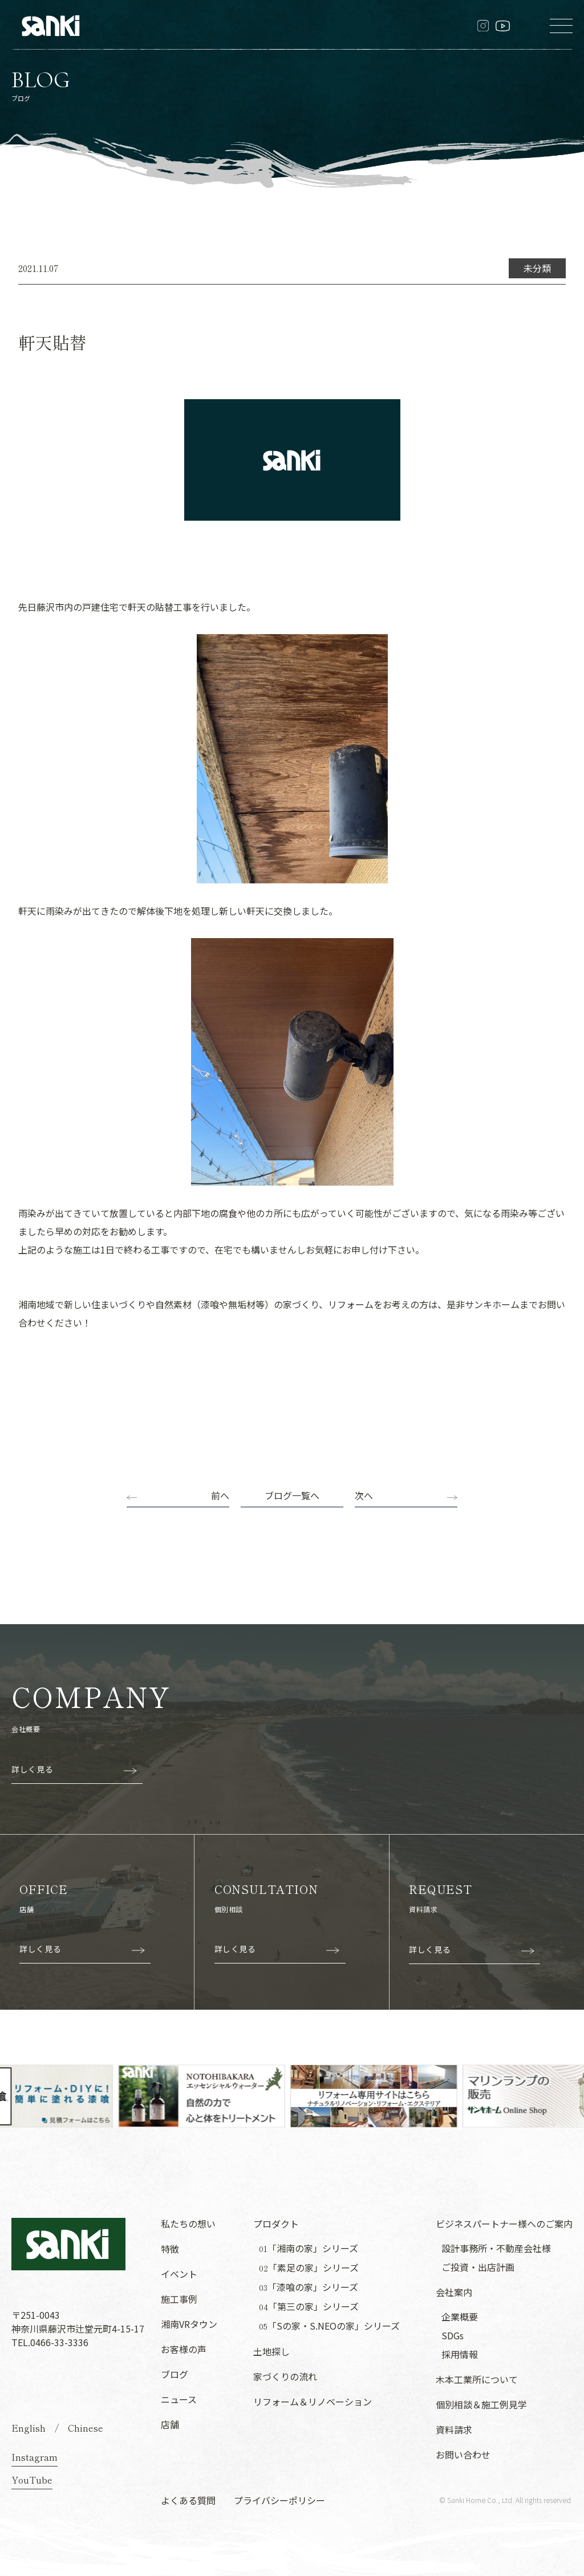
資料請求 (454, 2429)
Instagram (34, 2457)
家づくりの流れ (285, 2376)
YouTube (31, 2479)
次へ (364, 1495)
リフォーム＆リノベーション (312, 2401)
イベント (179, 2273)
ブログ (174, 2374)
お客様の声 (183, 2349)
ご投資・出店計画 (477, 2267)
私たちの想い (188, 2223)
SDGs (452, 2335)
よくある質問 (188, 2500)
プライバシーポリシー (279, 2500)
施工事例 (179, 2299)
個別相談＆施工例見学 (481, 2404)
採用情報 (459, 2354)
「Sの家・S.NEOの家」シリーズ (329, 2326)
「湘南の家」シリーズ (308, 2248)
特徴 (170, 2248)
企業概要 (459, 2316)
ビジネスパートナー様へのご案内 (504, 2223)
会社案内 (454, 2292)
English (28, 2428)
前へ (220, 1495)
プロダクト (276, 2223)
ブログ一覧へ (292, 1495)
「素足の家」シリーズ (309, 2268)
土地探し (271, 2351)
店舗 (170, 2424)
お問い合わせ (463, 2454)
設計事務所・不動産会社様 (496, 2248)
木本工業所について (477, 2379)
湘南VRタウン (189, 2324)
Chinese (85, 2428)
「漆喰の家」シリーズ (308, 2287)
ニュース (179, 2399)
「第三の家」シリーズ (309, 2307)
